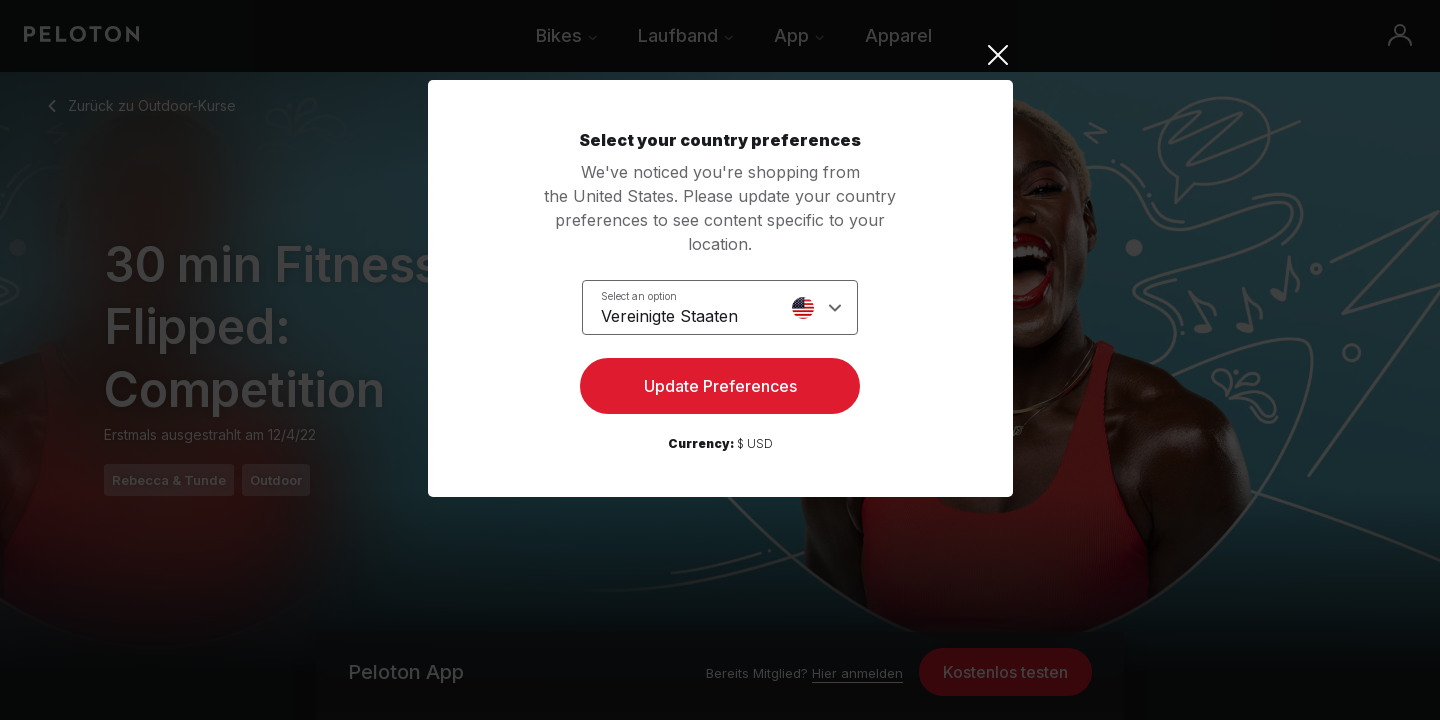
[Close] (720, 55)
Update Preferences (720, 386)
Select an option (639, 296)
